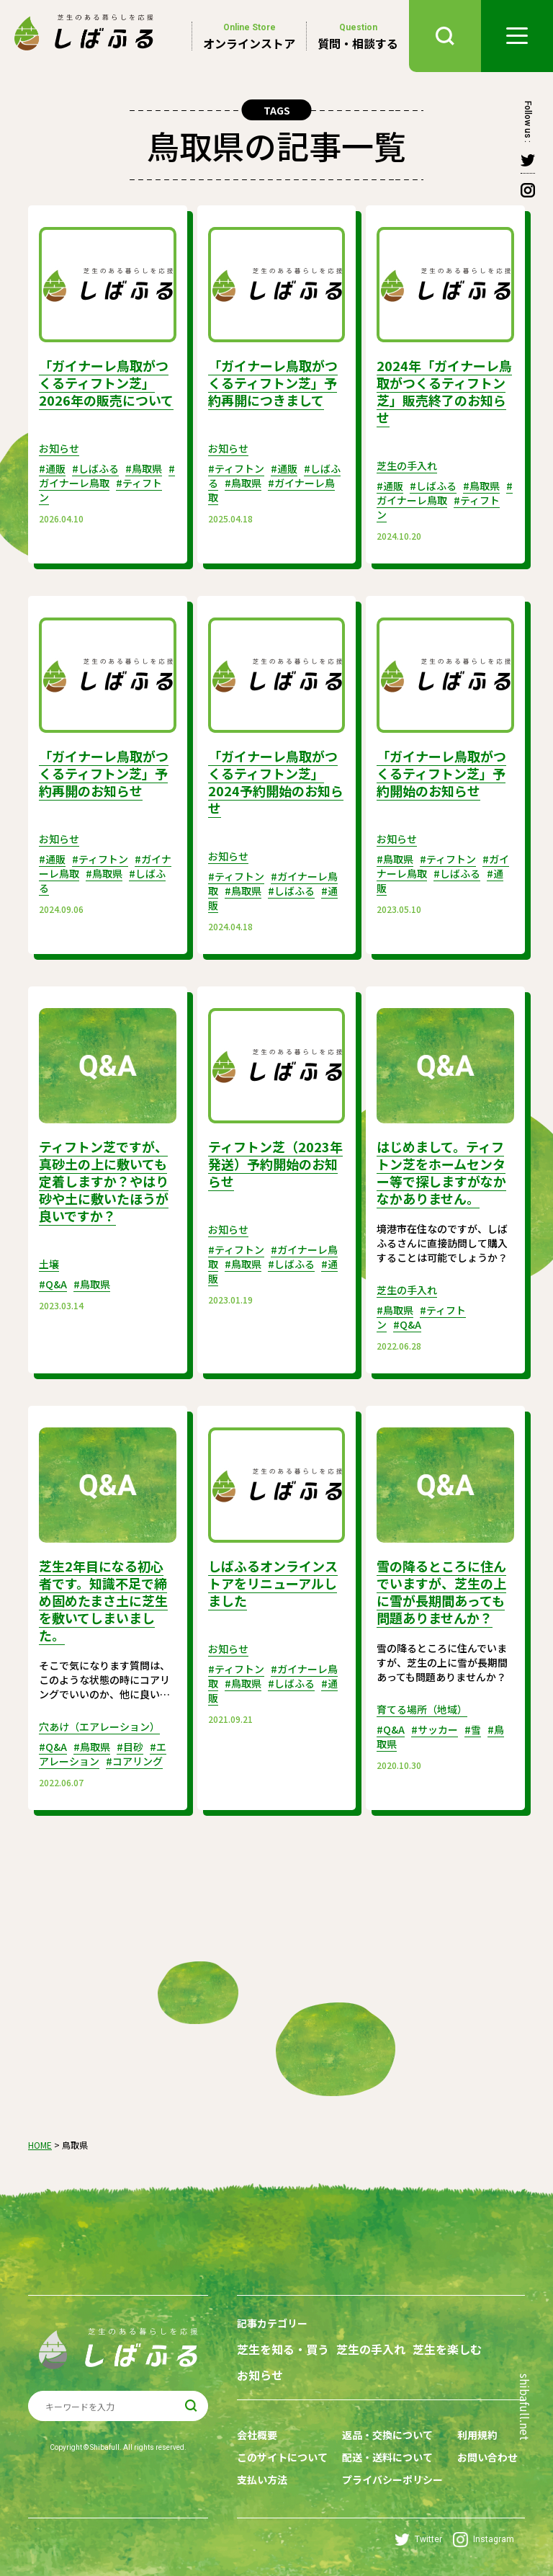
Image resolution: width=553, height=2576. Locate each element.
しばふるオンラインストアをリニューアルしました (273, 1583)
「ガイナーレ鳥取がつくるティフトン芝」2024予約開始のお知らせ (275, 781)
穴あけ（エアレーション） (99, 1726)
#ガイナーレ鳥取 (107, 475)
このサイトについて (282, 2457)
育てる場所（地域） (422, 1709)
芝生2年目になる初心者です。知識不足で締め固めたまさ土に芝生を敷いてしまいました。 (103, 1600)
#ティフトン (236, 468)
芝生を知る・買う (283, 2349)
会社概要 (257, 2435)
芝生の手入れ (407, 465)
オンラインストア (249, 36)
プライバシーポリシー (392, 2479)
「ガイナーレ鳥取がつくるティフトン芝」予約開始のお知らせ (441, 773)
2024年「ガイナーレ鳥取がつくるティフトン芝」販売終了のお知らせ (444, 391)
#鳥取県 (143, 468)
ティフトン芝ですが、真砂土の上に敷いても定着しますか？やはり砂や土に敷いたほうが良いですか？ (103, 1181)
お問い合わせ (487, 2457)
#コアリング (134, 1761)
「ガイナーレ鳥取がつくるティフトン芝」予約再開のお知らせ (103, 773)
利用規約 (477, 2435)
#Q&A (53, 1284)
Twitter (418, 2539)
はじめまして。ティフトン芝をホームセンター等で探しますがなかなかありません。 (441, 1172)
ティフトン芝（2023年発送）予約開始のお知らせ (275, 1163)
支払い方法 (262, 2479)
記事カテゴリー (272, 2323)
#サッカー (434, 1729)
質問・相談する (358, 36)
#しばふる (95, 468)
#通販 (52, 468)
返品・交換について (387, 2435)
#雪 (472, 1729)
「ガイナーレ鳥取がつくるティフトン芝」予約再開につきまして (273, 382)
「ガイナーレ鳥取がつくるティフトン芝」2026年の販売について (106, 382)
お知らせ (59, 448)
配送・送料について (387, 2457)
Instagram (483, 2539)
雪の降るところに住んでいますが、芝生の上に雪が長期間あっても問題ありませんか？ (441, 1591)
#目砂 (130, 1746)
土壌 (49, 1264)
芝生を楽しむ (447, 2349)
